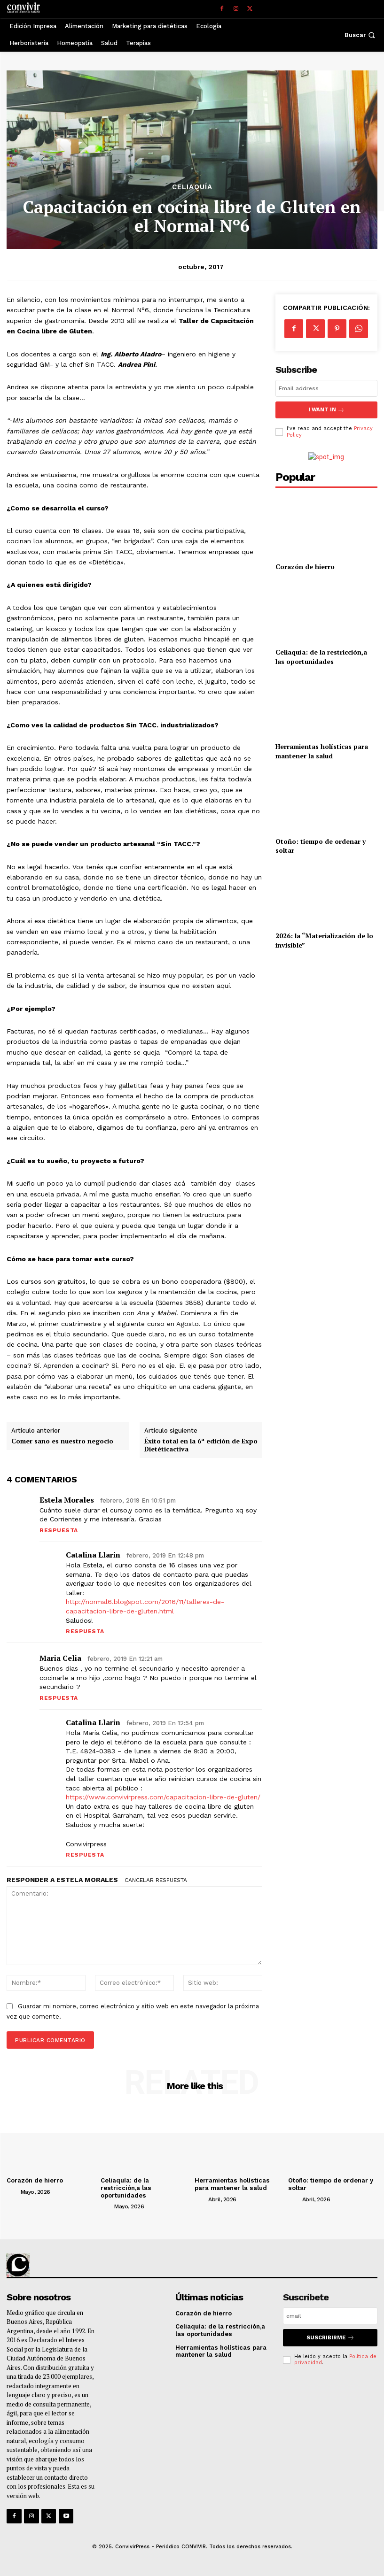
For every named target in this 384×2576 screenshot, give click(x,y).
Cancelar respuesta (156, 1880)
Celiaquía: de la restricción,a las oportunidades (321, 656)
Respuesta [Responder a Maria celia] (58, 1698)
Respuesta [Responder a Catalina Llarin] (85, 1631)
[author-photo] (13, 2191)
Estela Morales (66, 1500)
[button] (361, 35)
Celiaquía (192, 187)
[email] (326, 388)
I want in (326, 409)
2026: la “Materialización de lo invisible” (324, 940)
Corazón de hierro (305, 565)
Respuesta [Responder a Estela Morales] (58, 1530)
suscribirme (330, 2337)
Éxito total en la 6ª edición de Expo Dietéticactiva (201, 1445)
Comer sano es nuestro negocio (62, 1441)
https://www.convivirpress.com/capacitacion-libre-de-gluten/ (163, 1797)
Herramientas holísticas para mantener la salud (321, 750)
